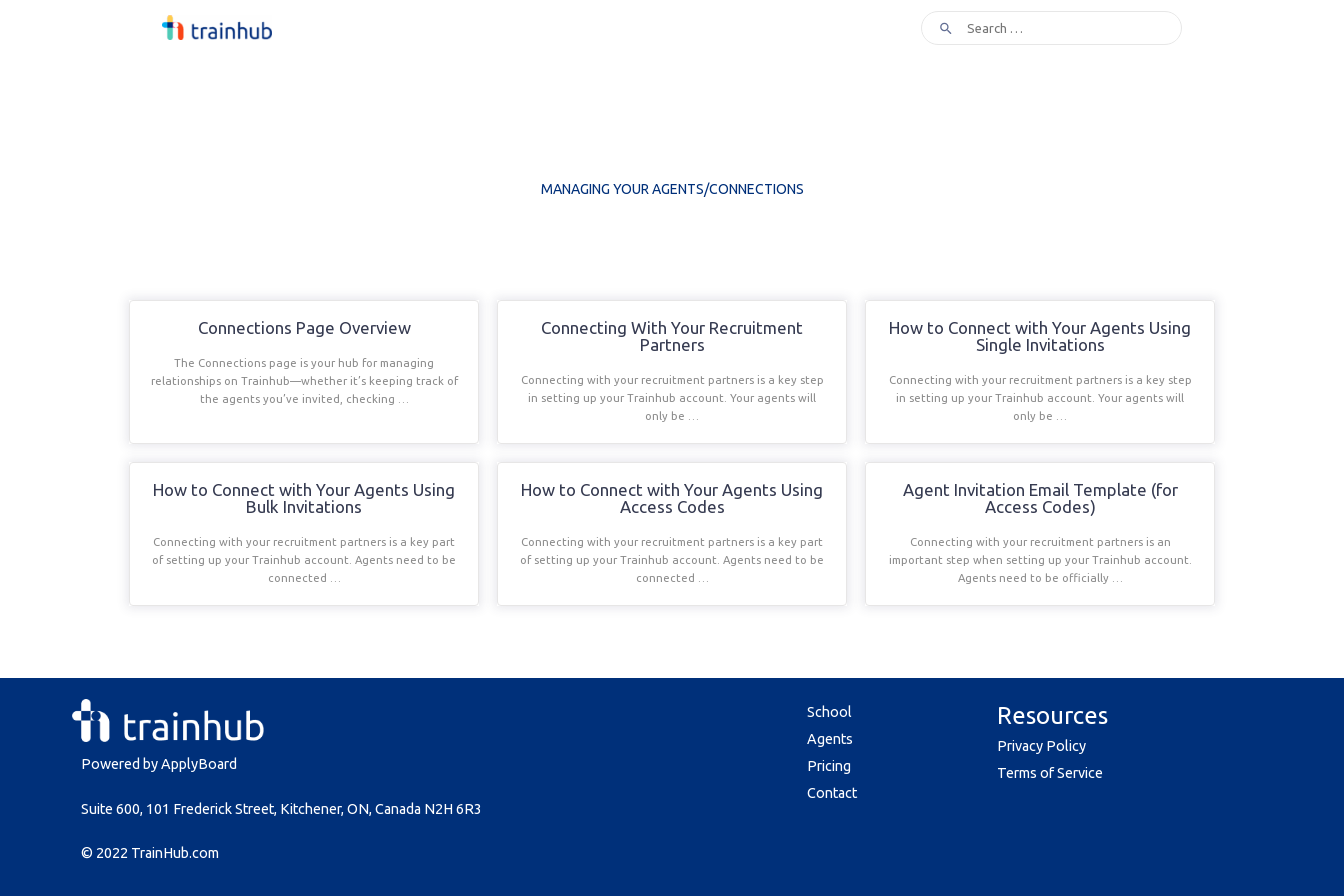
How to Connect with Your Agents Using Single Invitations (1040, 336)
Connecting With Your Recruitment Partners (672, 336)
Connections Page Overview (304, 327)
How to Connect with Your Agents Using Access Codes (672, 498)
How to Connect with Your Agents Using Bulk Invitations (304, 498)
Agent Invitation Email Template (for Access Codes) (1040, 498)
